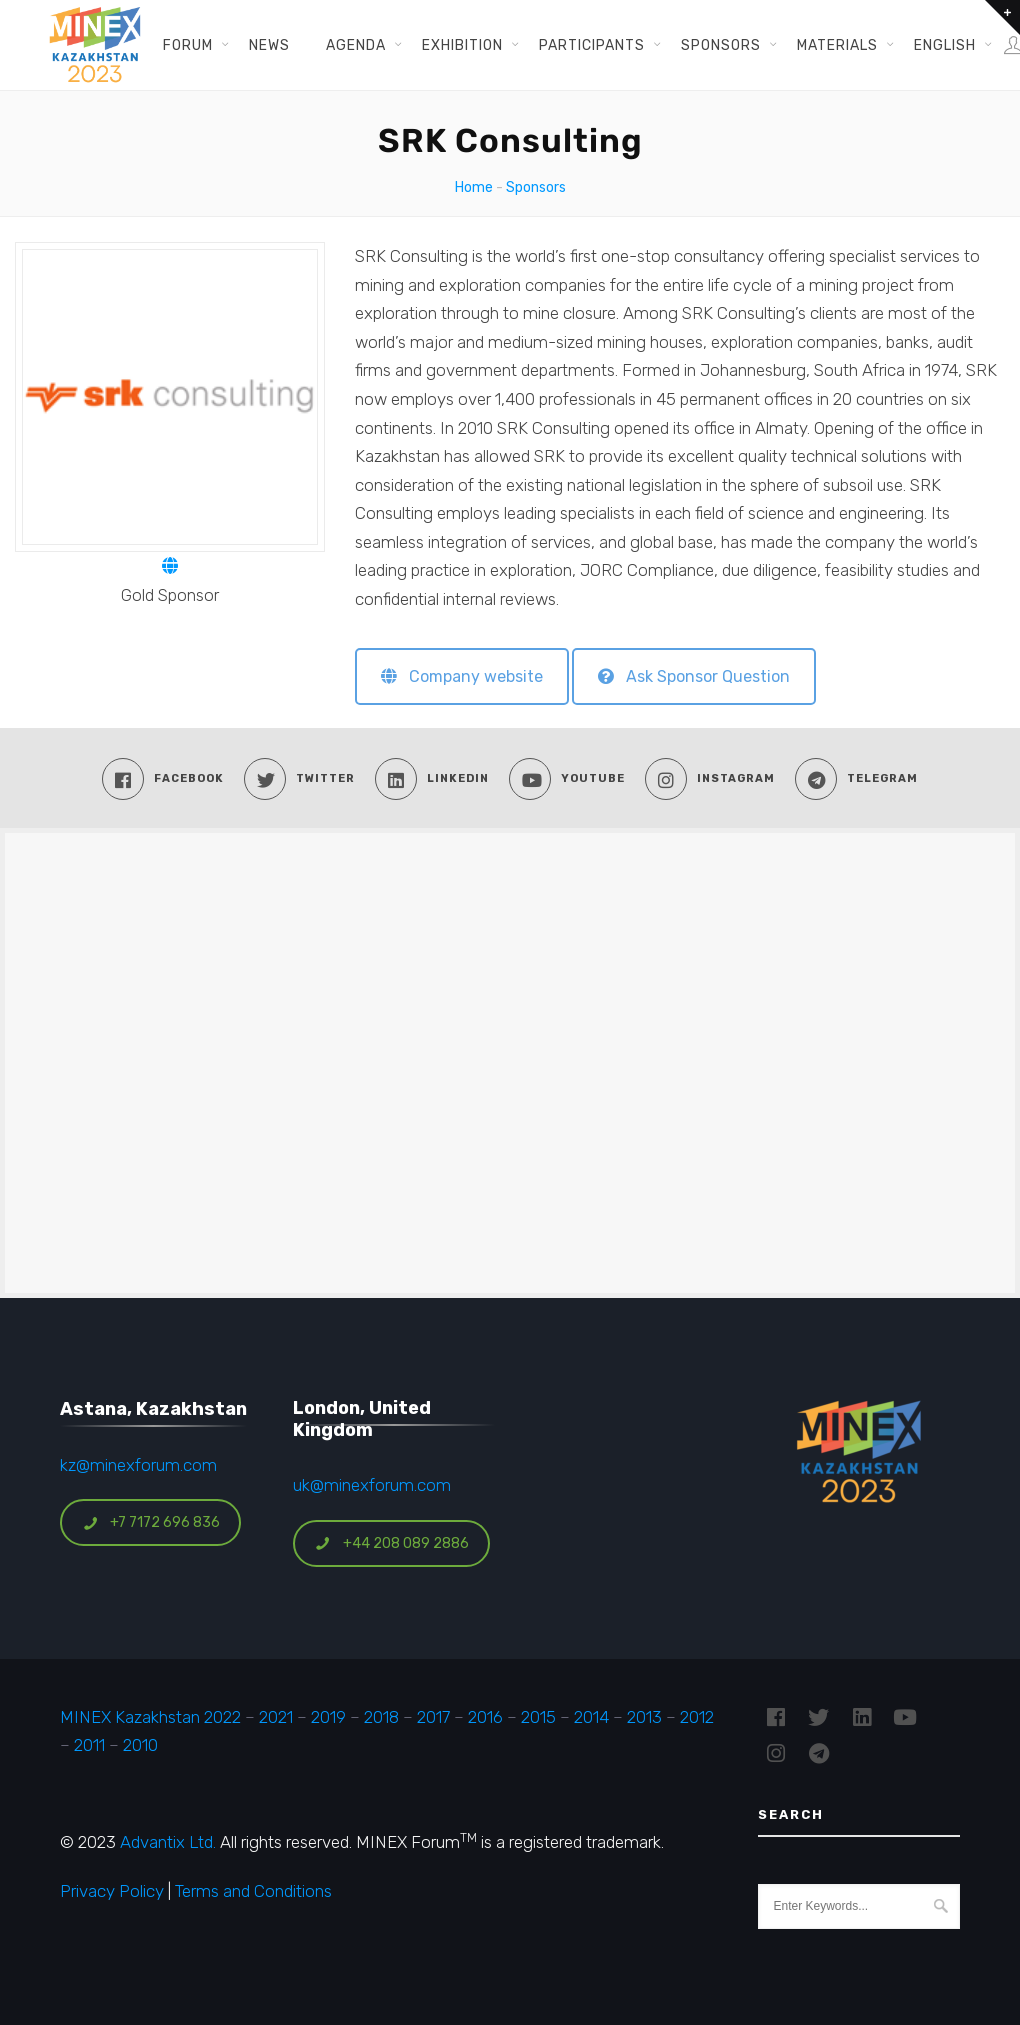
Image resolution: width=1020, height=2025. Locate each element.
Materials (837, 45)
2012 (697, 1717)
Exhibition (462, 45)
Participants (592, 45)
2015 (538, 1717)
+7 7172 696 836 (151, 1522)
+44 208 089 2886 (392, 1543)
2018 (381, 1717)
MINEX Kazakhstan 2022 (150, 1717)
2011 (89, 1745)
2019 (326, 1717)
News (269, 45)
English (945, 45)
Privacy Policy (112, 1891)
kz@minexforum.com (138, 1465)
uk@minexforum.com (372, 1485)
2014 (591, 1717)
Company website (462, 676)
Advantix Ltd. (168, 1842)
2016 (485, 1717)
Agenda (356, 45)
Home (474, 187)
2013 (644, 1717)
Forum (188, 45)
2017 (433, 1717)
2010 (140, 1745)
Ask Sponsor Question (694, 676)
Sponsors (721, 45)
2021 (276, 1717)
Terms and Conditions (253, 1891)
